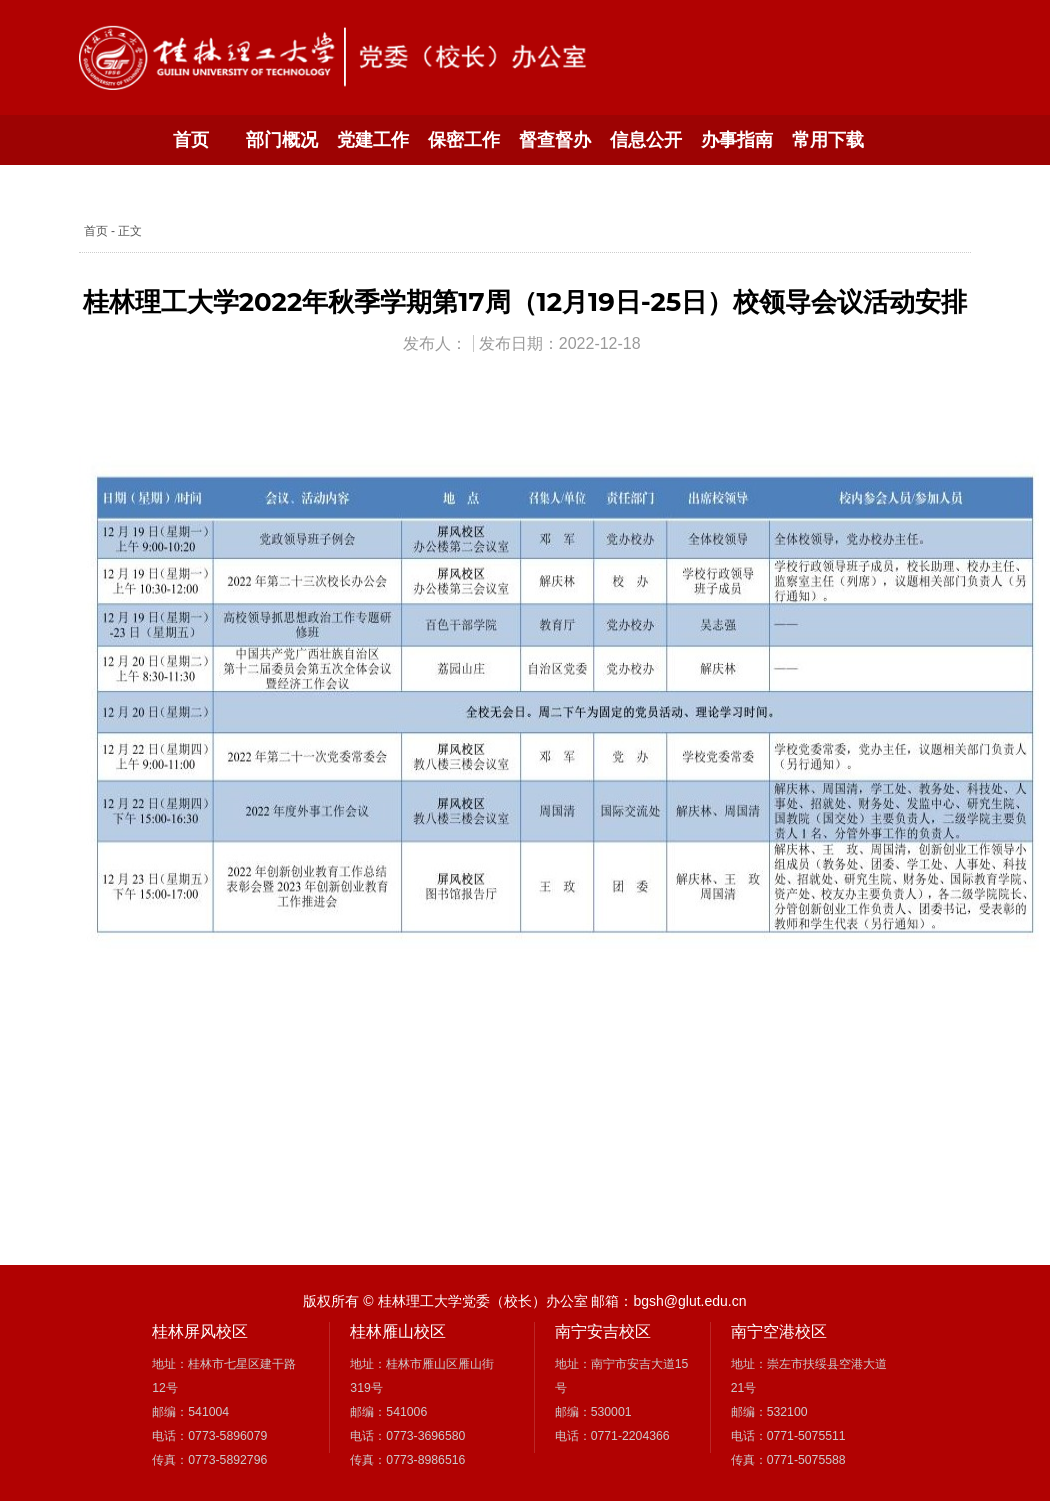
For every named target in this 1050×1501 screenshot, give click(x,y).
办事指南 (737, 140)
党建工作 (373, 140)
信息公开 (646, 140)
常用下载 (828, 140)
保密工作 (464, 140)
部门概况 (282, 140)
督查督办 (555, 140)
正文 (130, 231)
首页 (191, 140)
